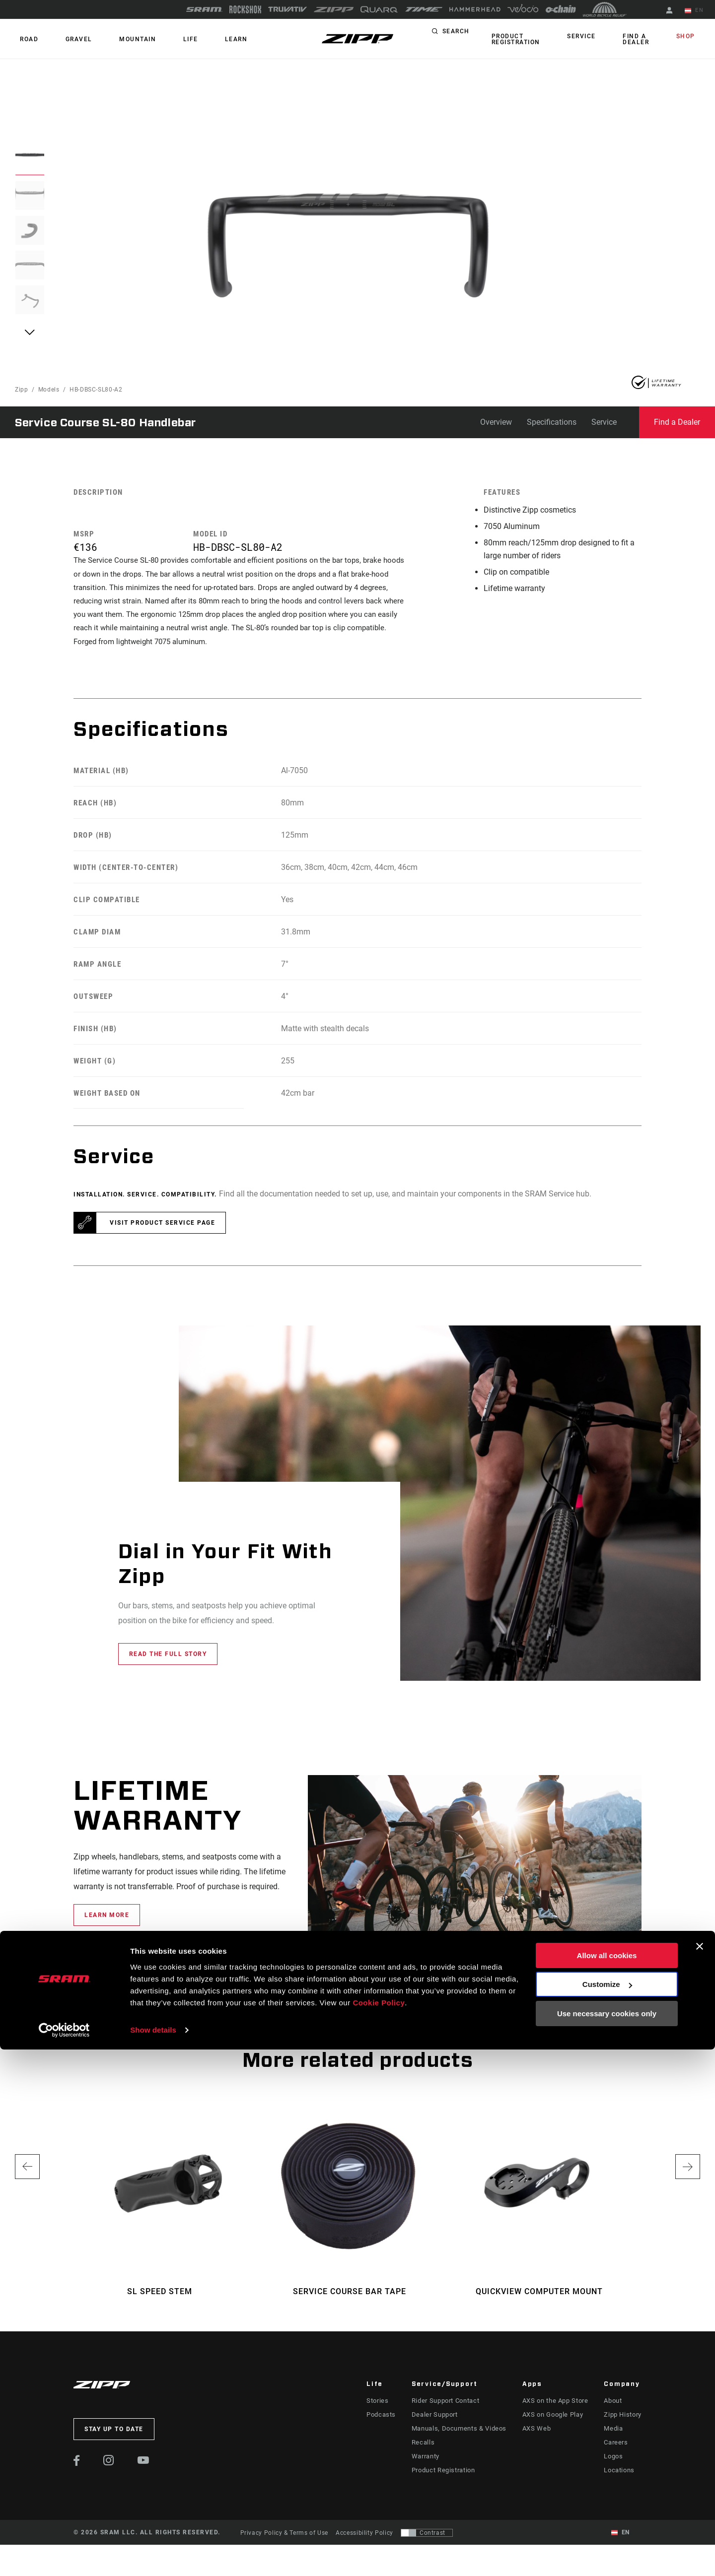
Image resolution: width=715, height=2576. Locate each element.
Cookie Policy (379, 2529)
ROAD (24, 39)
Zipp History (623, 2426)
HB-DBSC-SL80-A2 (96, 389)
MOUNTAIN (112, 39)
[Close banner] (699, 2472)
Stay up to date (113, 2440)
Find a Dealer (637, 39)
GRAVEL (63, 39)
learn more (106, 1926)
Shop (690, 36)
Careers (616, 2453)
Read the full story (168, 1665)
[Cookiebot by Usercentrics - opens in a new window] (64, 2556)
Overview (496, 422)
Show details (153, 2556)
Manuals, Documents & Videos (458, 2440)
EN (700, 10)
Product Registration (522, 39)
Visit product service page (162, 1234)
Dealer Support (435, 2426)
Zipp (21, 389)
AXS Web (535, 2440)
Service (592, 36)
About (614, 2412)
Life (154, 39)
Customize (607, 2511)
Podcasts (380, 2426)
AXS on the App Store (554, 2412)
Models (49, 389)
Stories (376, 2412)
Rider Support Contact (446, 2412)
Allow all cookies (607, 2482)
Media (614, 2440)
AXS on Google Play (551, 2426)
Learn (190, 39)
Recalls (423, 2453)
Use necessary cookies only (606, 2540)
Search (467, 36)
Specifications (551, 422)
